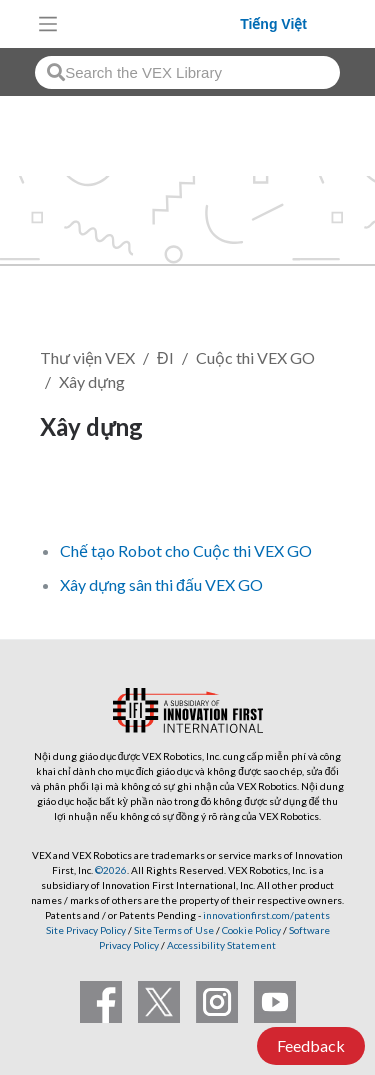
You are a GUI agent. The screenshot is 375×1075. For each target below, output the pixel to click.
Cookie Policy (251, 930)
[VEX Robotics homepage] (154, 23)
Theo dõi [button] (84, 494)
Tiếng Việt (273, 24)
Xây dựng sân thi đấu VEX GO (161, 584)
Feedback (311, 1045)
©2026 (111, 870)
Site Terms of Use (173, 930)
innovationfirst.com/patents (266, 915)
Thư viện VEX (87, 357)
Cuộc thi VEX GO (255, 357)
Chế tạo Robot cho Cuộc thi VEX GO (186, 550)
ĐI (165, 357)
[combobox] (187, 72)
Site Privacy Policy (86, 930)
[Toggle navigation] (48, 24)
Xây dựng (92, 381)
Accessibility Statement (221, 945)
